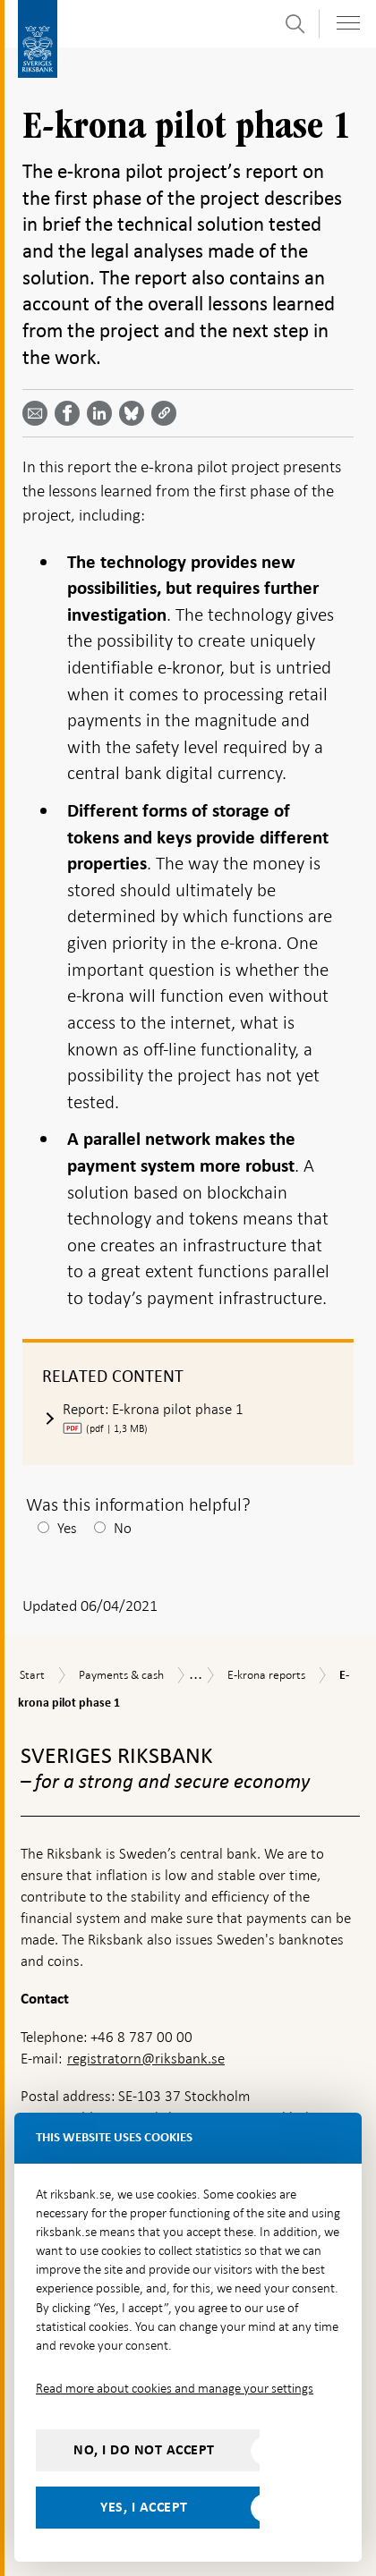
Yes (67, 1528)
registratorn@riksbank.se (146, 2058)
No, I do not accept (144, 2450)
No (123, 1528)
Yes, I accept (144, 2507)
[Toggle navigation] (348, 23)
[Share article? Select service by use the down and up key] (103, 413)
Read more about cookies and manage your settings (174, 2388)
